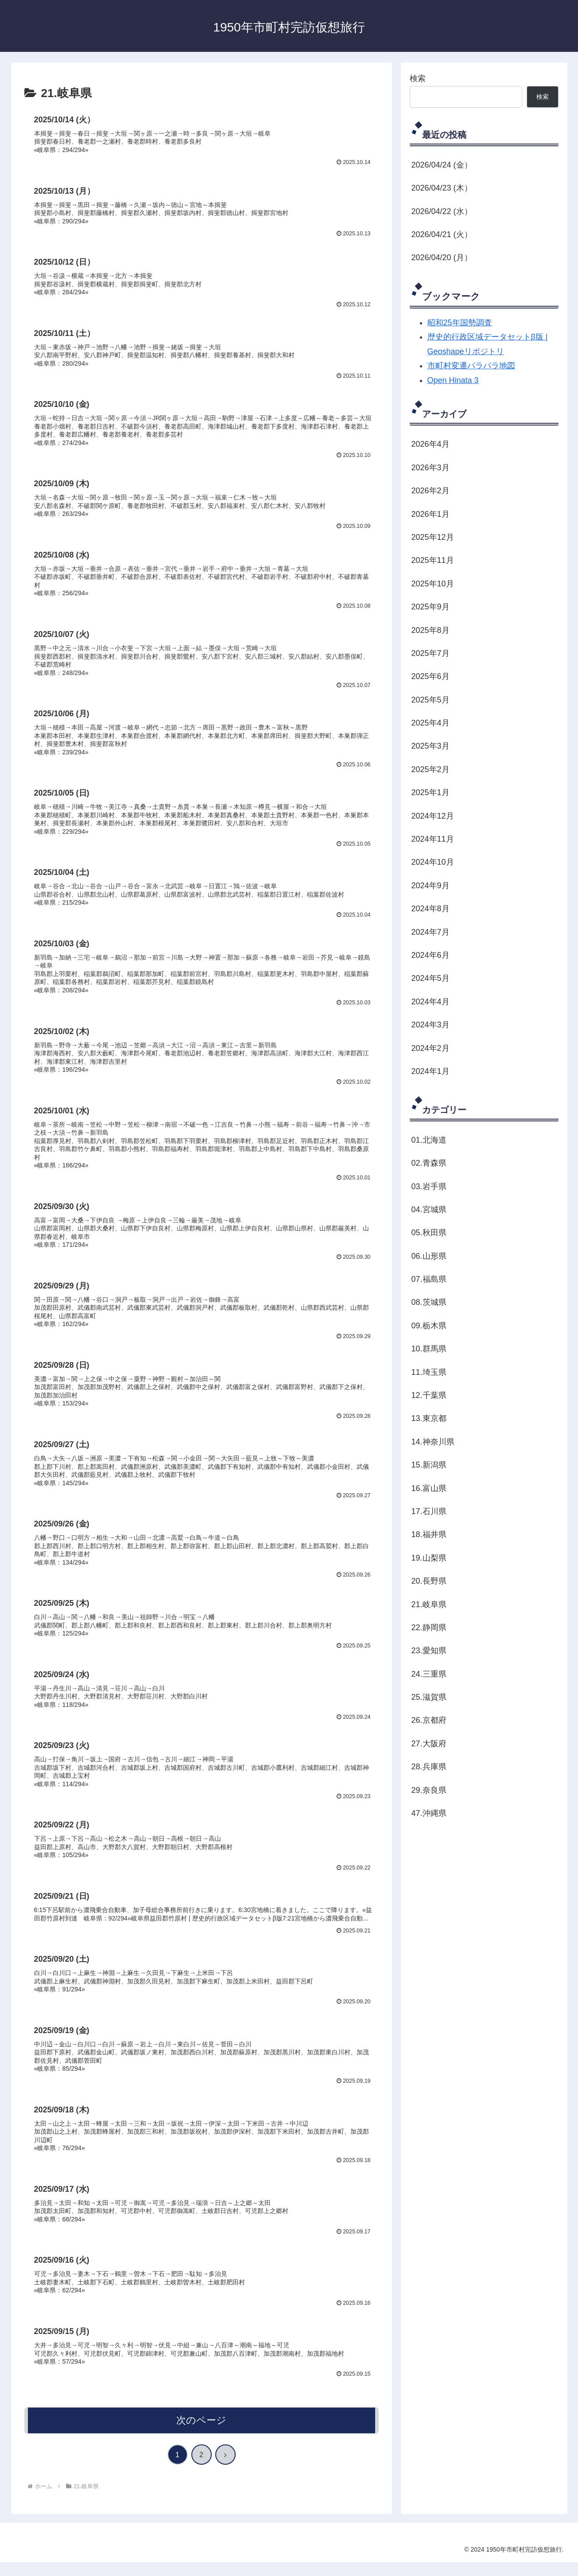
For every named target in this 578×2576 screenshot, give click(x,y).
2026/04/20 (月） (441, 257)
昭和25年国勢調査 (459, 322)
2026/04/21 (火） (441, 234)
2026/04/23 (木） (441, 187)
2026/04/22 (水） (441, 211)
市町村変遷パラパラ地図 (471, 365)
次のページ (201, 2433)
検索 (418, 78)
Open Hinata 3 (453, 380)
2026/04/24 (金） (441, 164)
